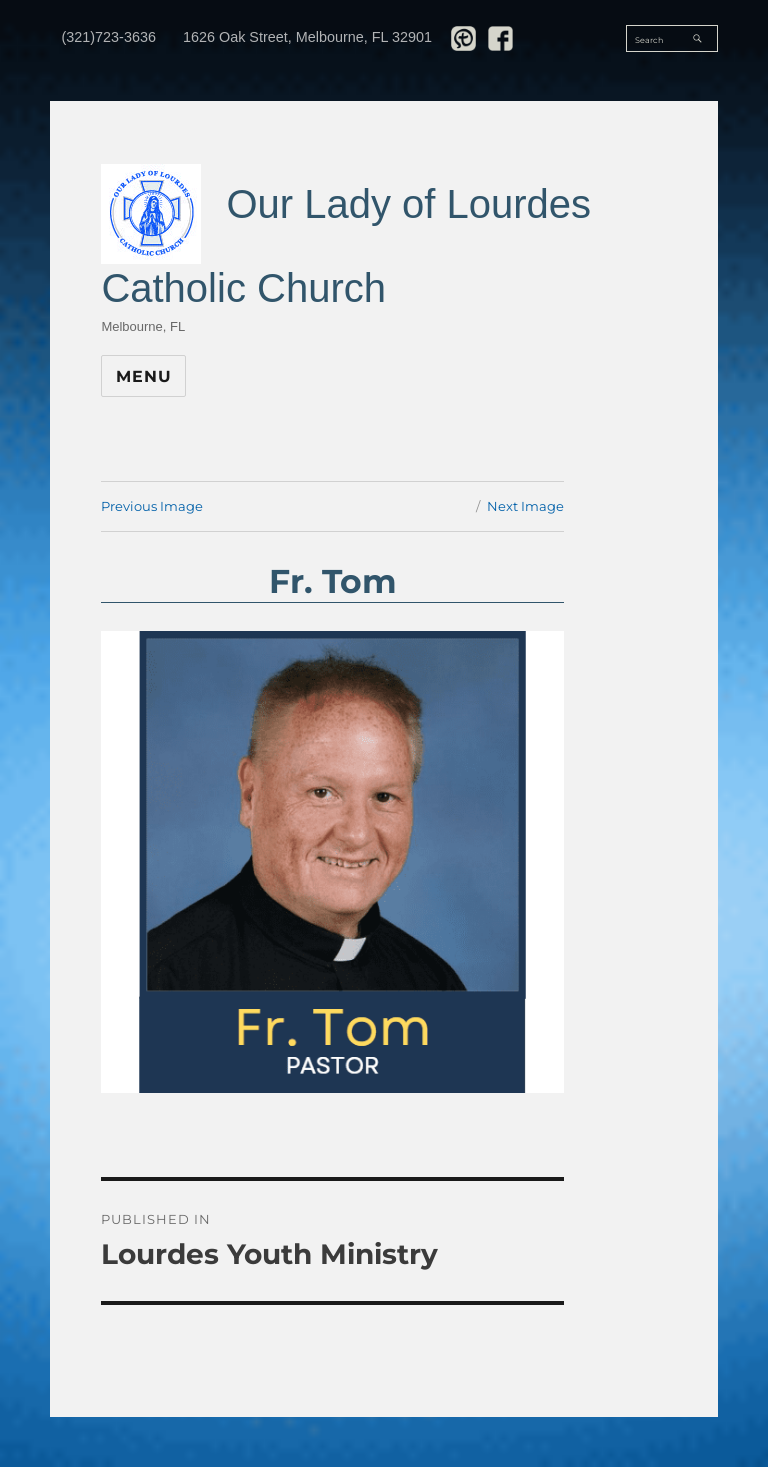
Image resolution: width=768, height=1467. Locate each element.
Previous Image (152, 506)
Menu (143, 376)
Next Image (525, 506)
